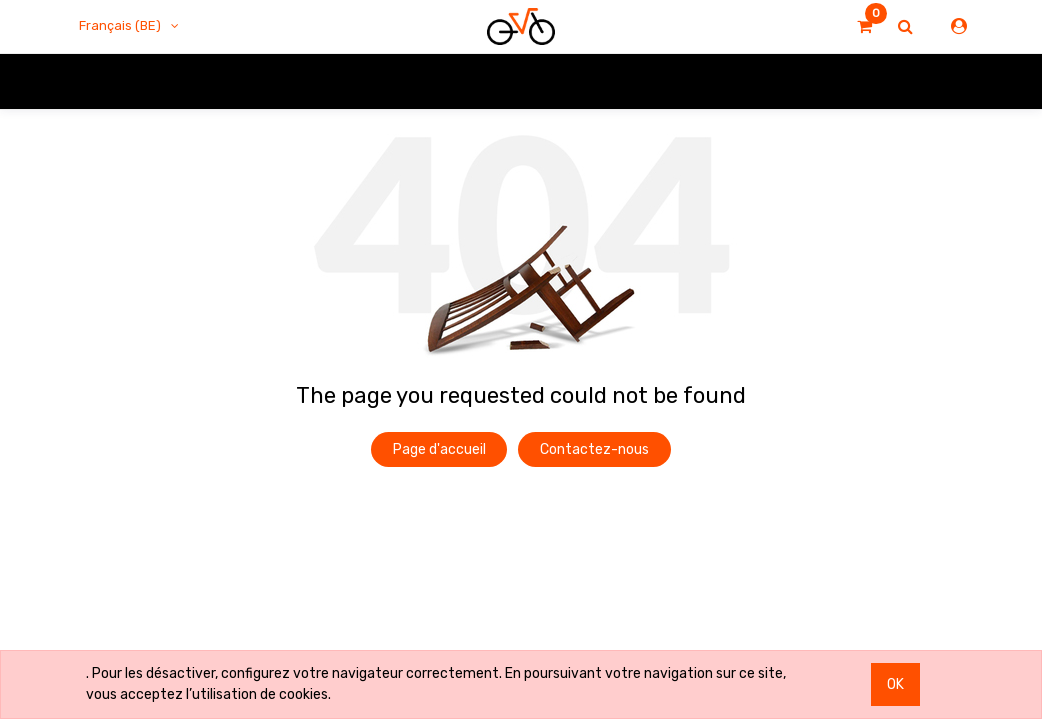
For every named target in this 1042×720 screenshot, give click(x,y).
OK (895, 684)
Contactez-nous (594, 449)
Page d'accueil (439, 449)
